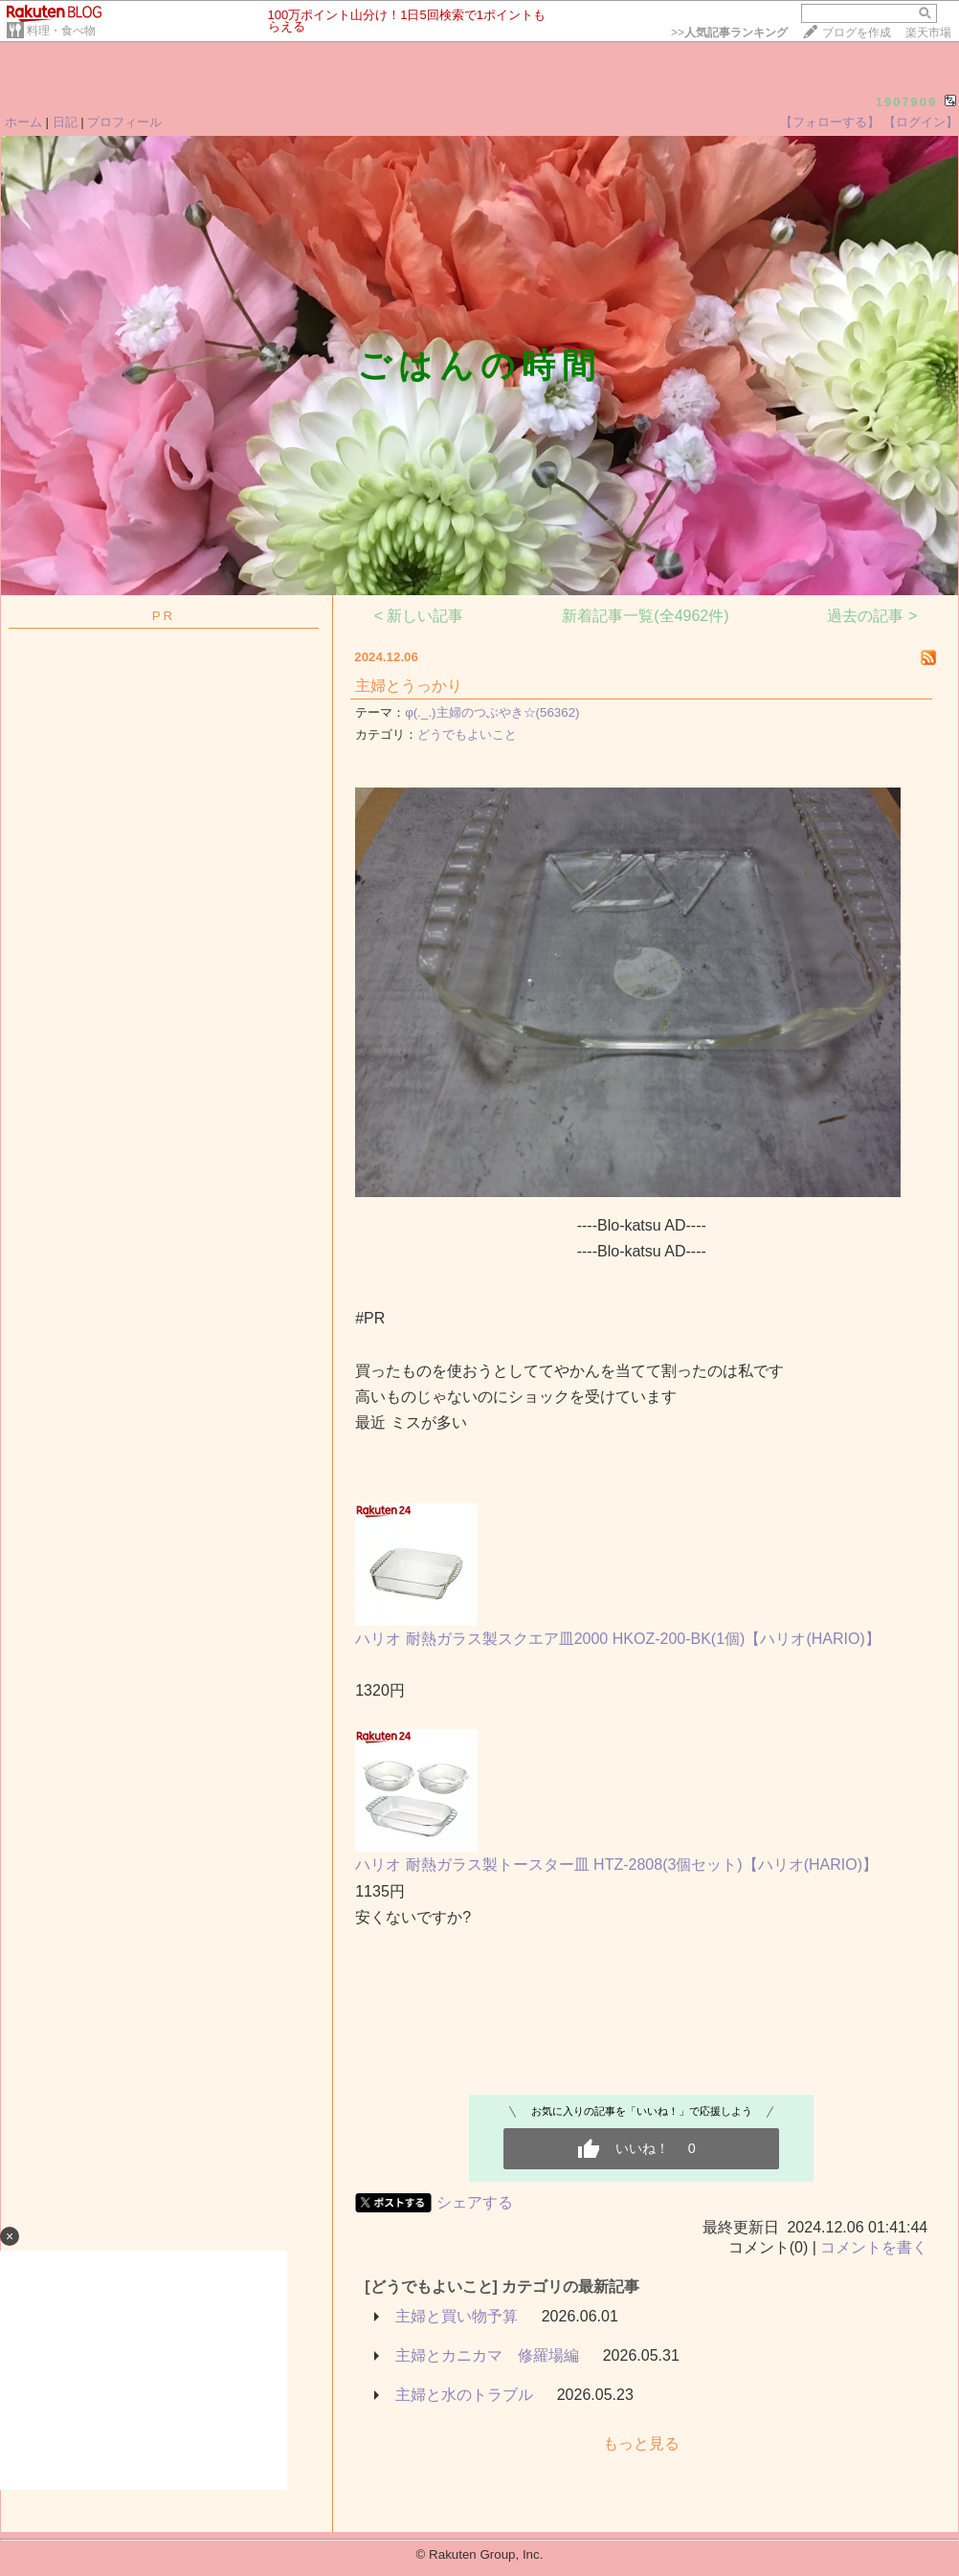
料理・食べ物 (61, 30)
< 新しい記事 (419, 616)
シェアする (474, 2202)
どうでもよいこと (467, 734)
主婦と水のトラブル (464, 2395)
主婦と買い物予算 (456, 2316)
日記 (65, 122)
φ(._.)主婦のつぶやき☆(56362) (492, 712)
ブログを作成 (856, 32)
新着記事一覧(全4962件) (645, 616)
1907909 (907, 102)
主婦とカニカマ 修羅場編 (487, 2355)
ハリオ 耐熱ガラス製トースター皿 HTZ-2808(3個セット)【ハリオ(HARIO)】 (616, 1864)
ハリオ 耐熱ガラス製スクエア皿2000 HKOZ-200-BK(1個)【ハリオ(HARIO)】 (618, 1639)
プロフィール (124, 122)
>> (729, 32)
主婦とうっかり (408, 685)
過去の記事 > (872, 616)
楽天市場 (928, 32)
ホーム (23, 122)
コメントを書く (873, 2247)
